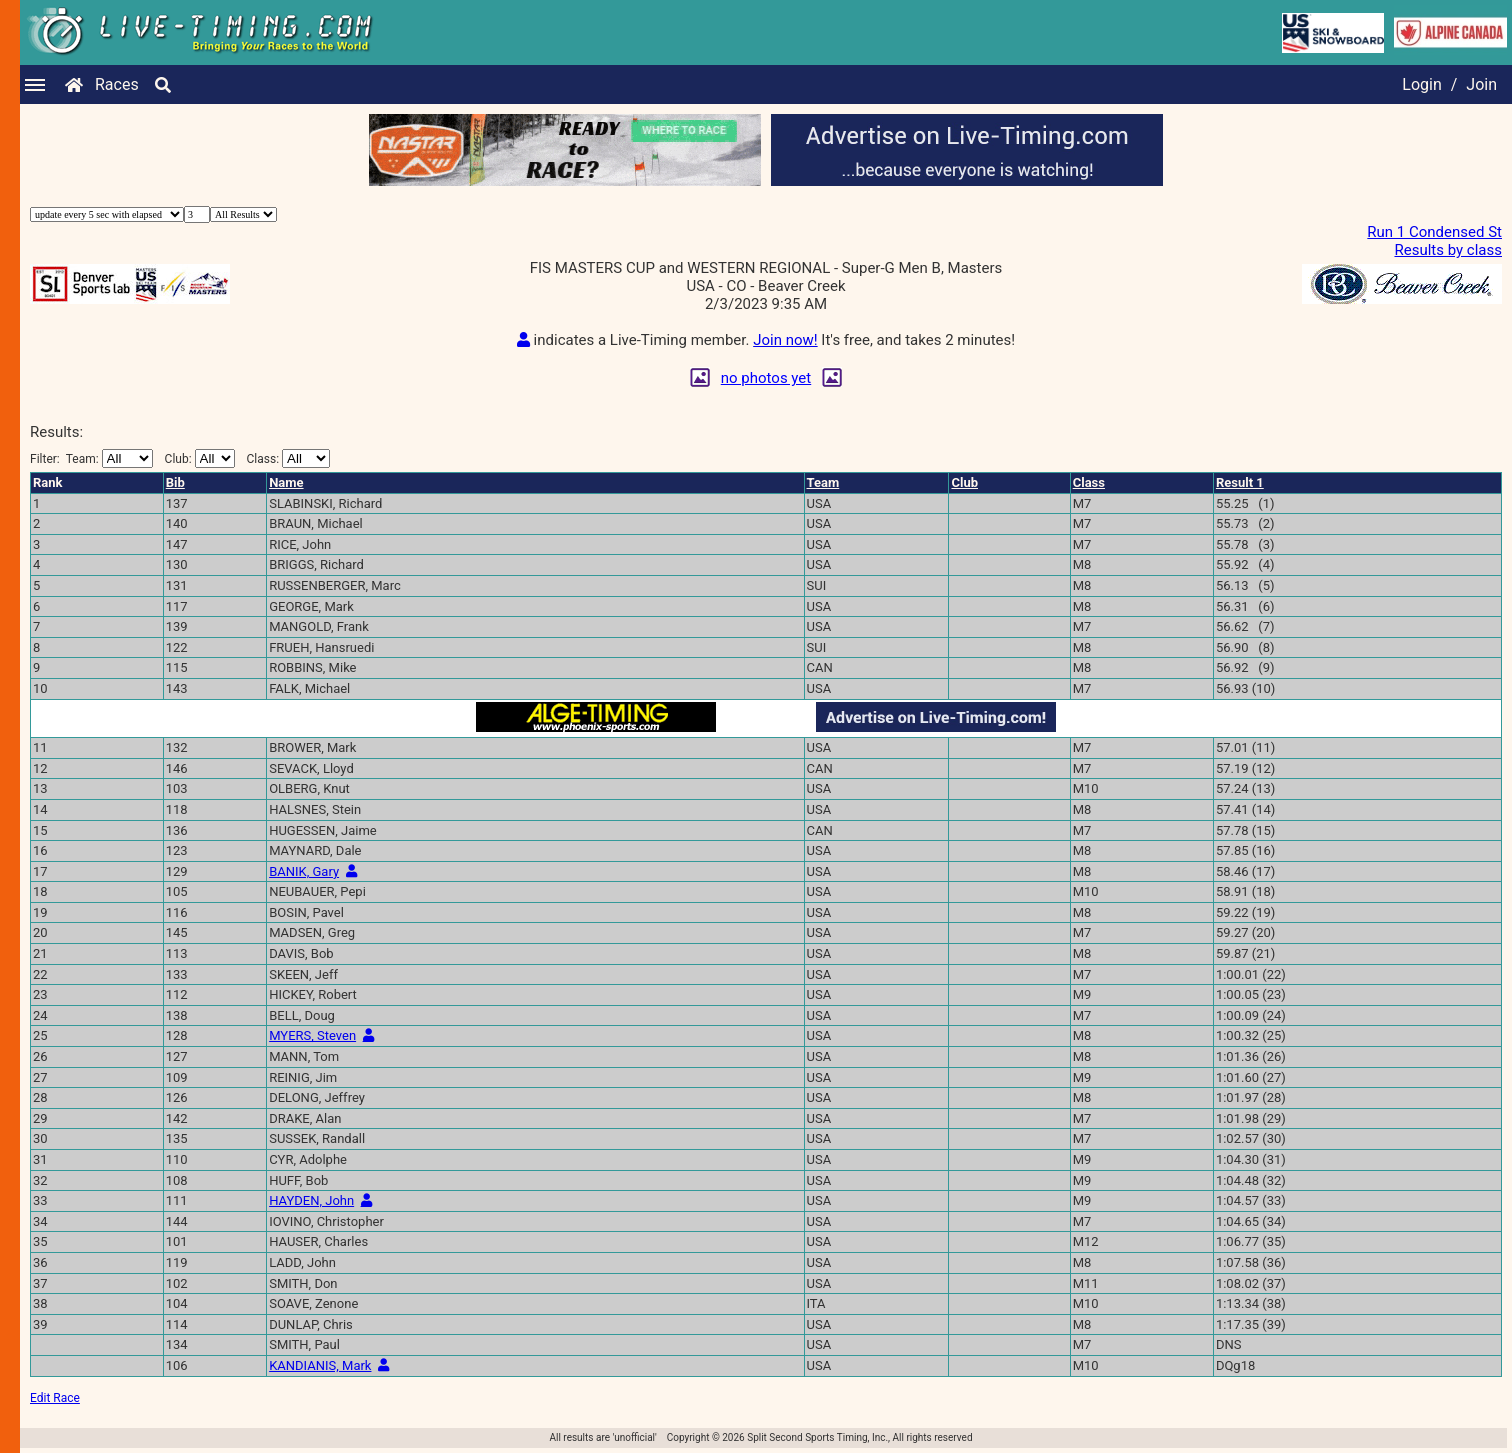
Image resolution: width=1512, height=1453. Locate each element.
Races (117, 84)
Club (964, 482)
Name (286, 482)
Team (823, 482)
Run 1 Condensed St (1434, 232)
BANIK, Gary (304, 871)
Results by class (1448, 250)
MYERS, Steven (312, 1035)
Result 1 (1240, 482)
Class (1089, 482)
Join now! (785, 340)
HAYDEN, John (311, 1200)
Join (1481, 84)
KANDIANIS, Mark (320, 1365)
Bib (175, 482)
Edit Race (55, 1398)
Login (1421, 84)
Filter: (91, 458)
